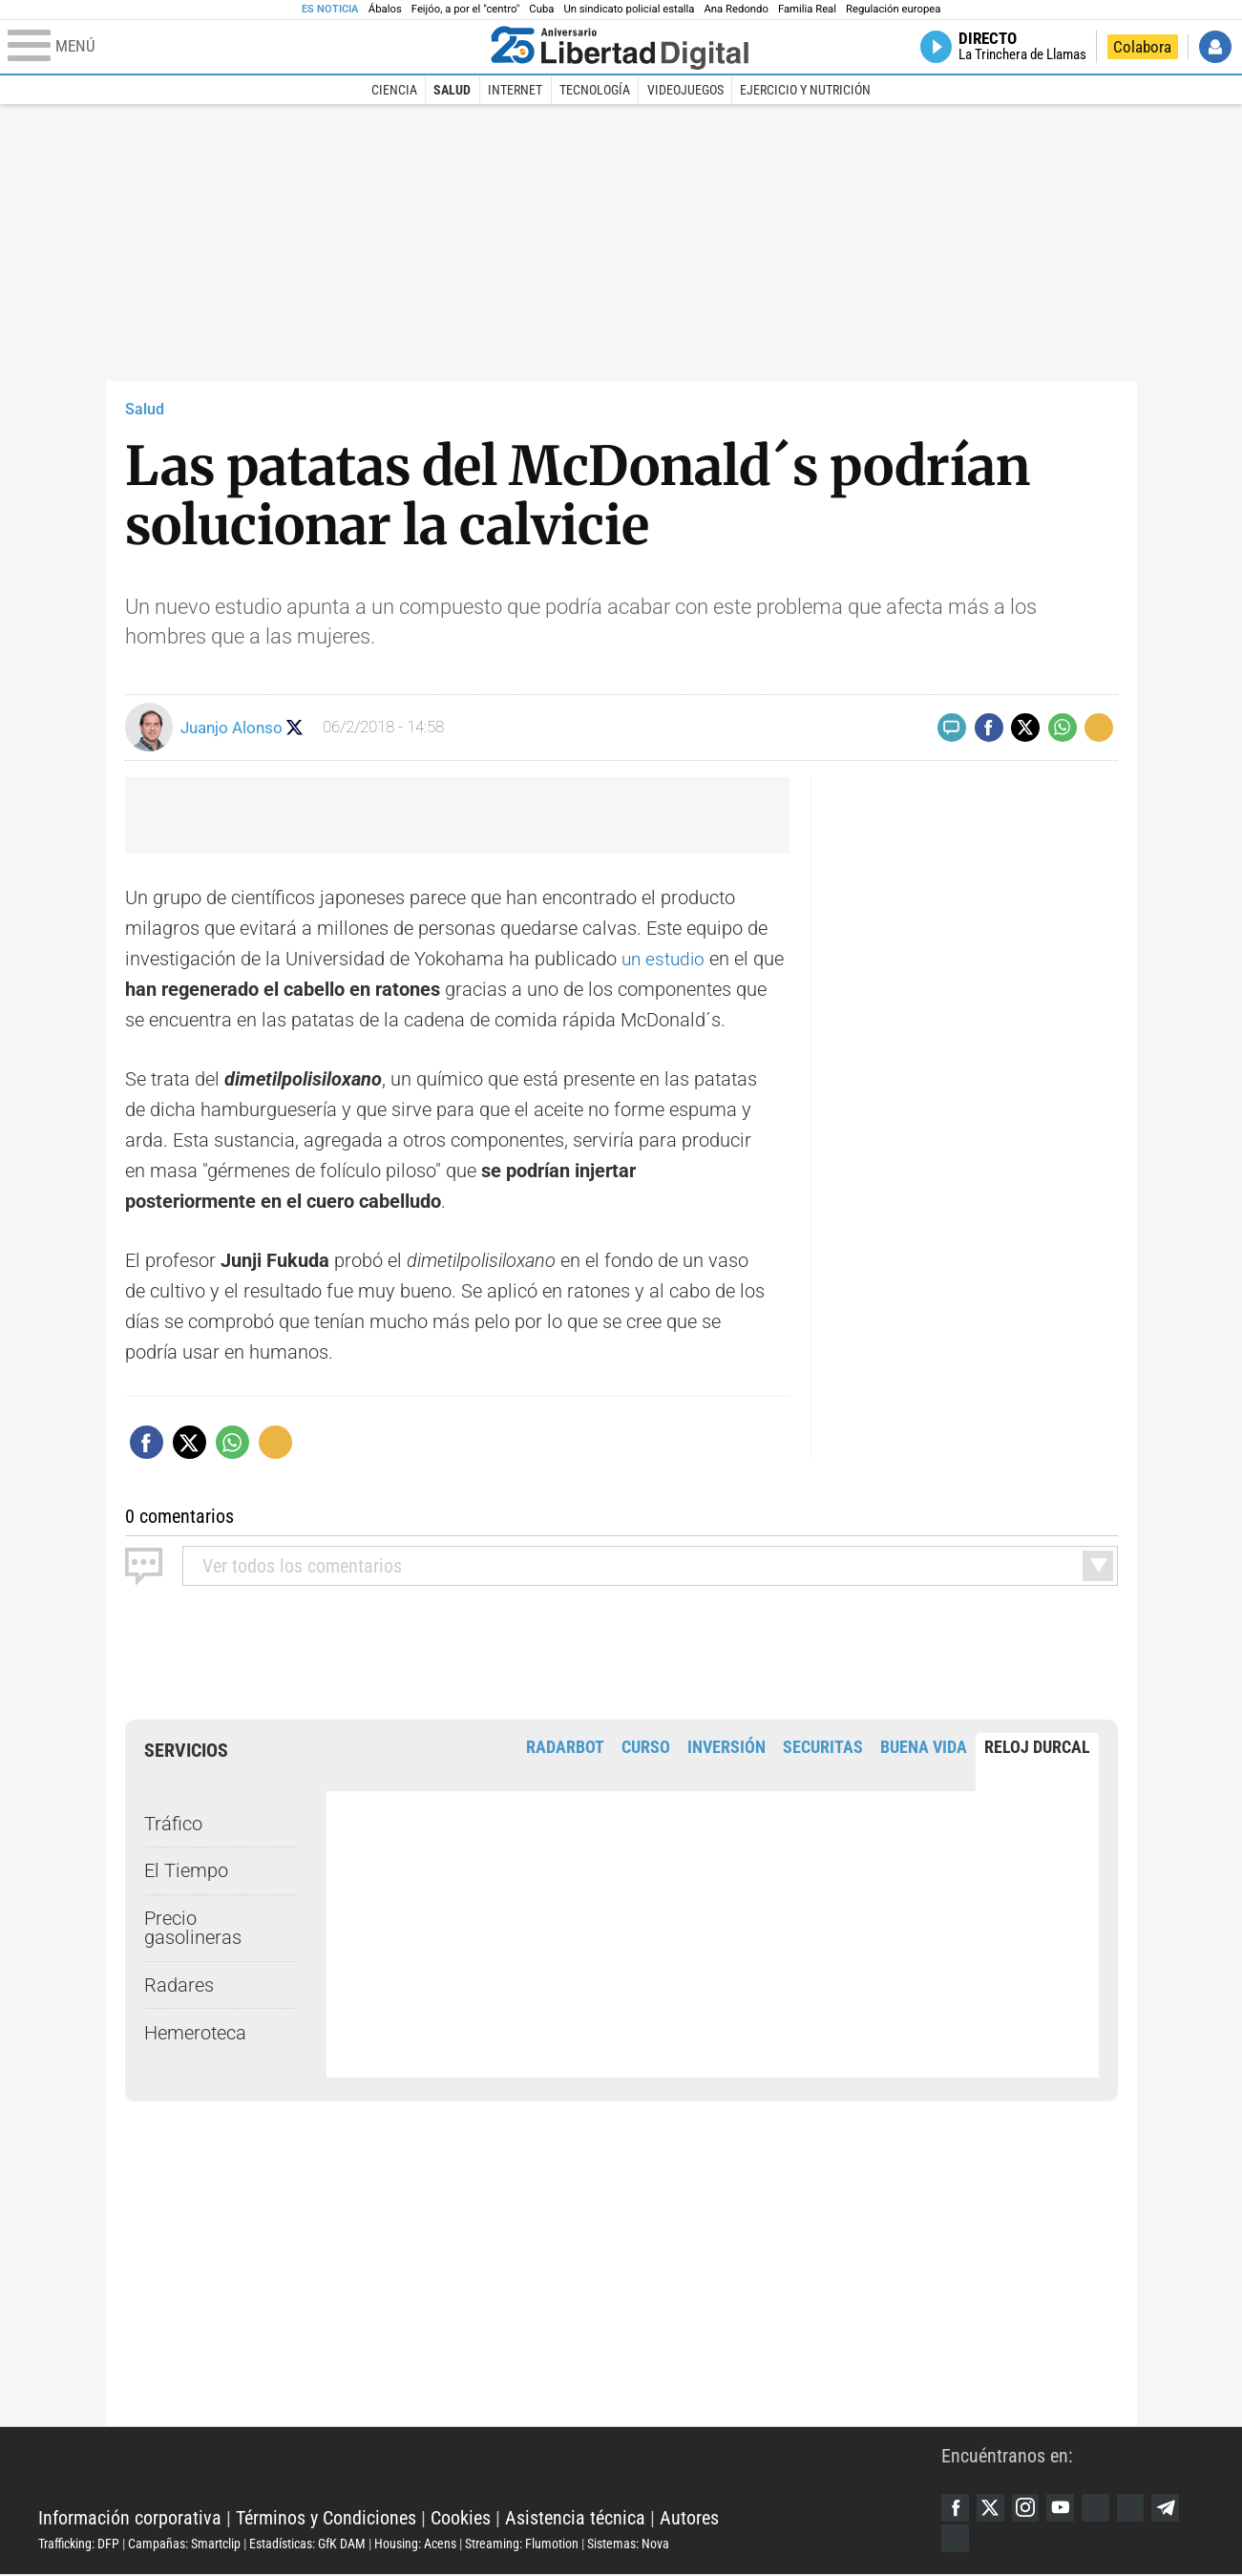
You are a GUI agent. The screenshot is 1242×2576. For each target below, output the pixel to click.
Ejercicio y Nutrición (805, 89)
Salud (452, 89)
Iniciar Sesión (1215, 47)
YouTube (1064, 2508)
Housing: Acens (415, 2544)
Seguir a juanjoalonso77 (296, 727)
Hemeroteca (195, 2032)
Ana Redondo (736, 9)
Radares (179, 1985)
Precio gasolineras (193, 1928)
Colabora (1142, 46)
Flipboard (1137, 2508)
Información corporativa (129, 2518)
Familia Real (807, 9)
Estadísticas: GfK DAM (307, 2544)
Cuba (541, 9)
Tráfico (173, 1822)
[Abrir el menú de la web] (245, 47)
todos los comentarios (302, 1565)
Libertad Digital (489, 2471)
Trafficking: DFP (78, 2544)
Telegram (1173, 2508)
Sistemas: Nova (628, 2544)
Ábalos (385, 9)
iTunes (955, 2539)
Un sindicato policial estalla (628, 9)
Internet (515, 89)
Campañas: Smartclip (184, 2544)
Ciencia (394, 89)
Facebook (955, 2508)
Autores (689, 2518)
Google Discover (1100, 2508)
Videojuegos (685, 89)
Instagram (1028, 2508)
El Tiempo (186, 1870)
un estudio (667, 958)
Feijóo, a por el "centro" (465, 9)
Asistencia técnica (575, 2518)
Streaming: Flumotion (522, 2544)
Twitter (992, 2508)
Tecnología (594, 89)
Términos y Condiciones (326, 2518)
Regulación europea (893, 9)
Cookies (461, 2518)
